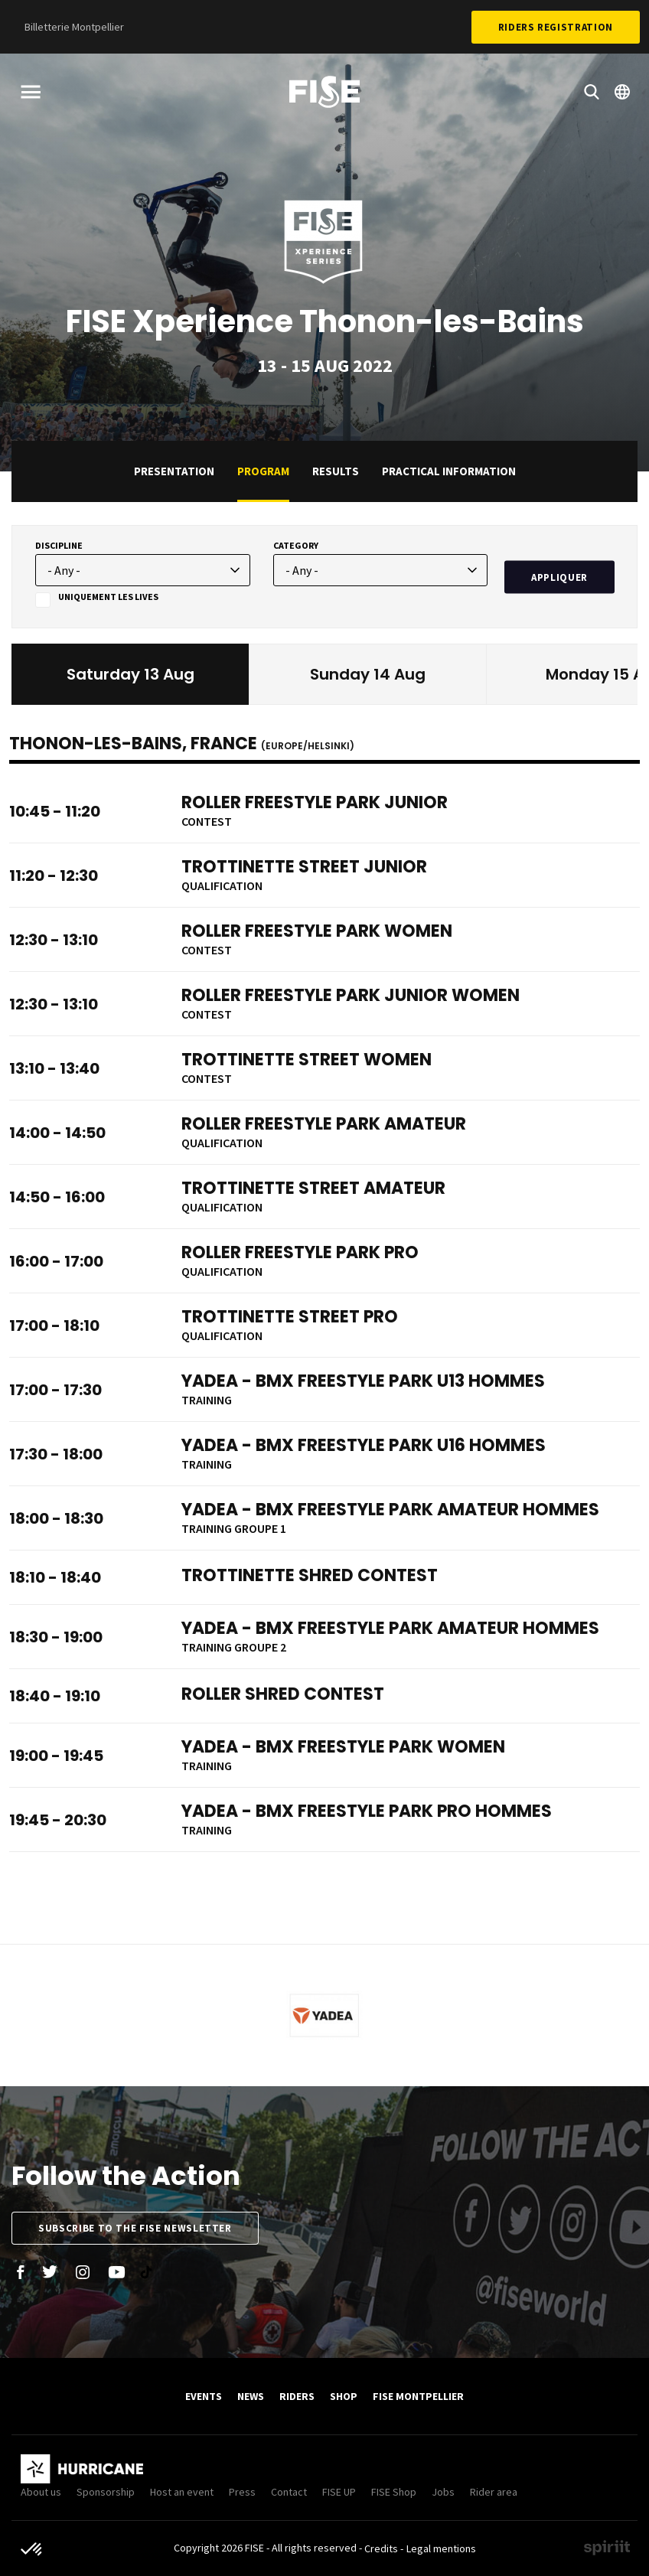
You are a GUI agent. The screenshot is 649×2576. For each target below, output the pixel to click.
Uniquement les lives (108, 596)
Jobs (443, 2492)
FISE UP (339, 2492)
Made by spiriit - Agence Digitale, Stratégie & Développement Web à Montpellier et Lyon (607, 2547)
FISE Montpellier (418, 2396)
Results (335, 471)
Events (203, 2396)
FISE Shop (393, 2492)
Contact (289, 2492)
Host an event (182, 2492)
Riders (297, 2396)
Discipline (59, 545)
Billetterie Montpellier (74, 27)
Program (263, 471)
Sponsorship (106, 2492)
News (250, 2396)
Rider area (493, 2492)
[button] (32, 2550)
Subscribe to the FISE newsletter (135, 2228)
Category (295, 545)
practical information (449, 471)
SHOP (343, 2396)
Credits (381, 2548)
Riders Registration (555, 27)
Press (242, 2492)
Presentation (174, 471)
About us (41, 2492)
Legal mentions (441, 2548)
